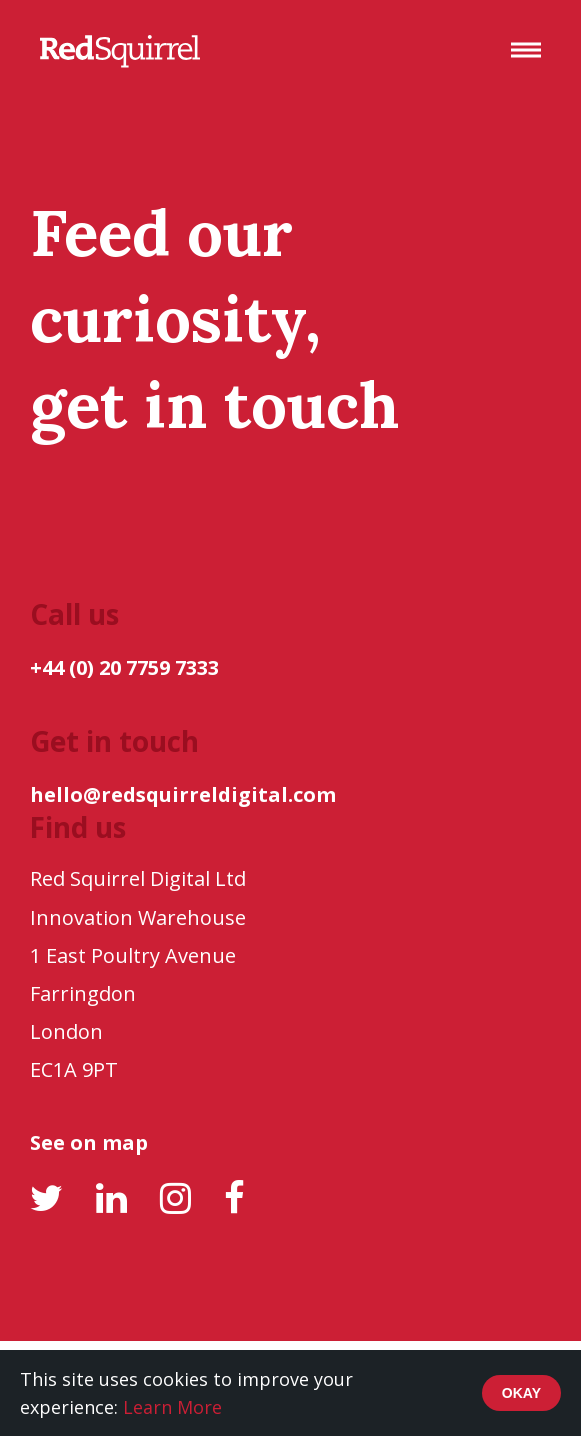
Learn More (172, 1407)
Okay (521, 1393)
